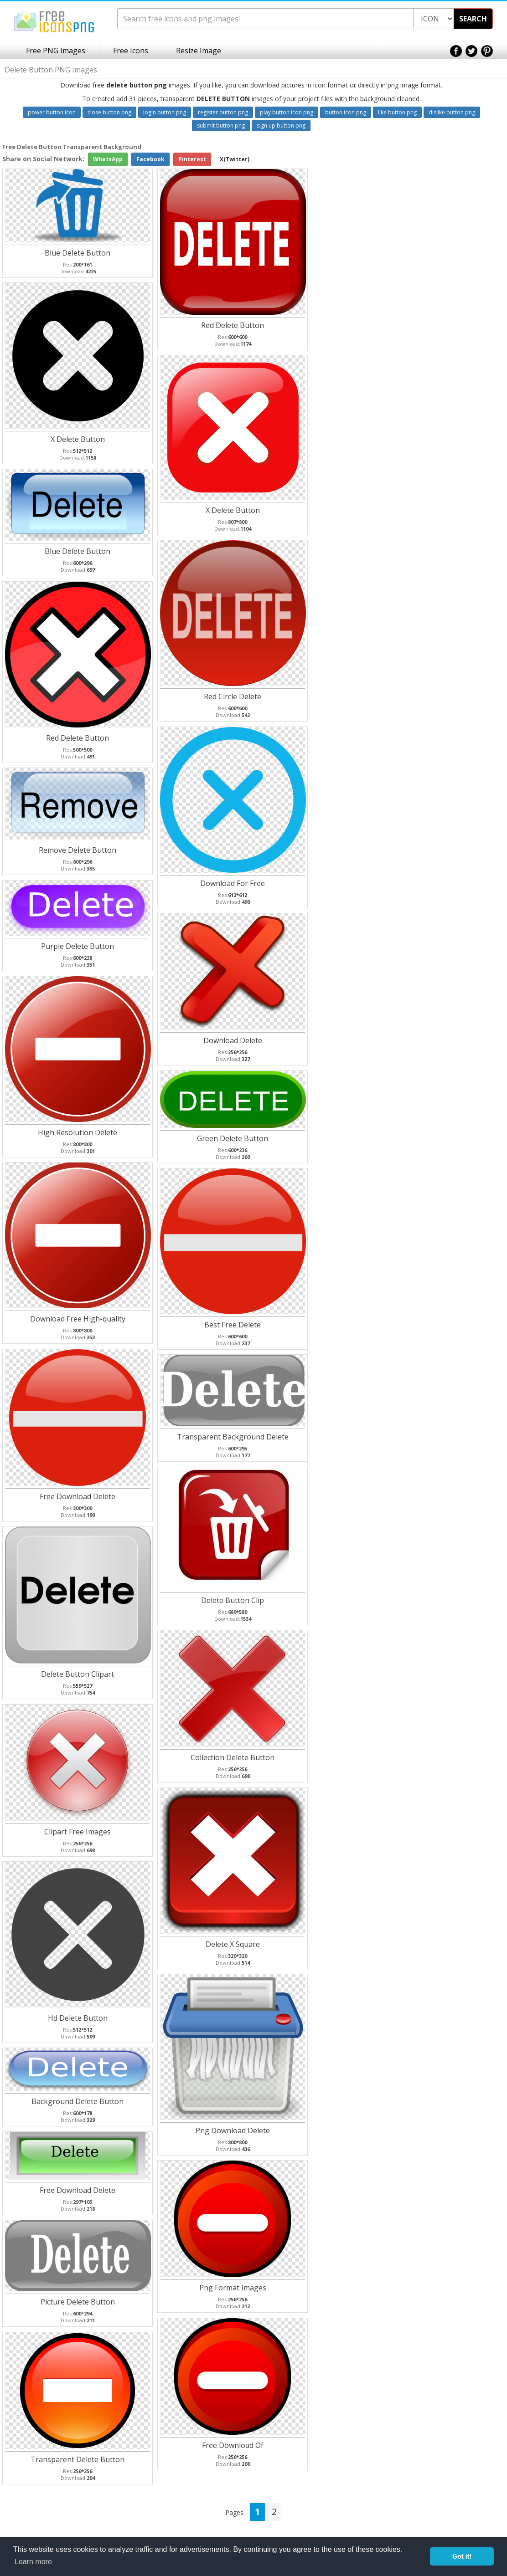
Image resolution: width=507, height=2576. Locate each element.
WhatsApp (108, 159)
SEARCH (473, 19)
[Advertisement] (470, 287)
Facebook (150, 159)
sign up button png (281, 125)
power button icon (52, 112)
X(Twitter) (234, 159)
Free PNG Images (55, 51)
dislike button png (452, 112)
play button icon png (286, 112)
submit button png (221, 125)
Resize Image (198, 51)
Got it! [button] (461, 2556)
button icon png (345, 112)
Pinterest (192, 159)
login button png (164, 112)
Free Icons (130, 51)
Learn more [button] (33, 2562)
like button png (397, 112)
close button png (109, 112)
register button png (223, 112)
